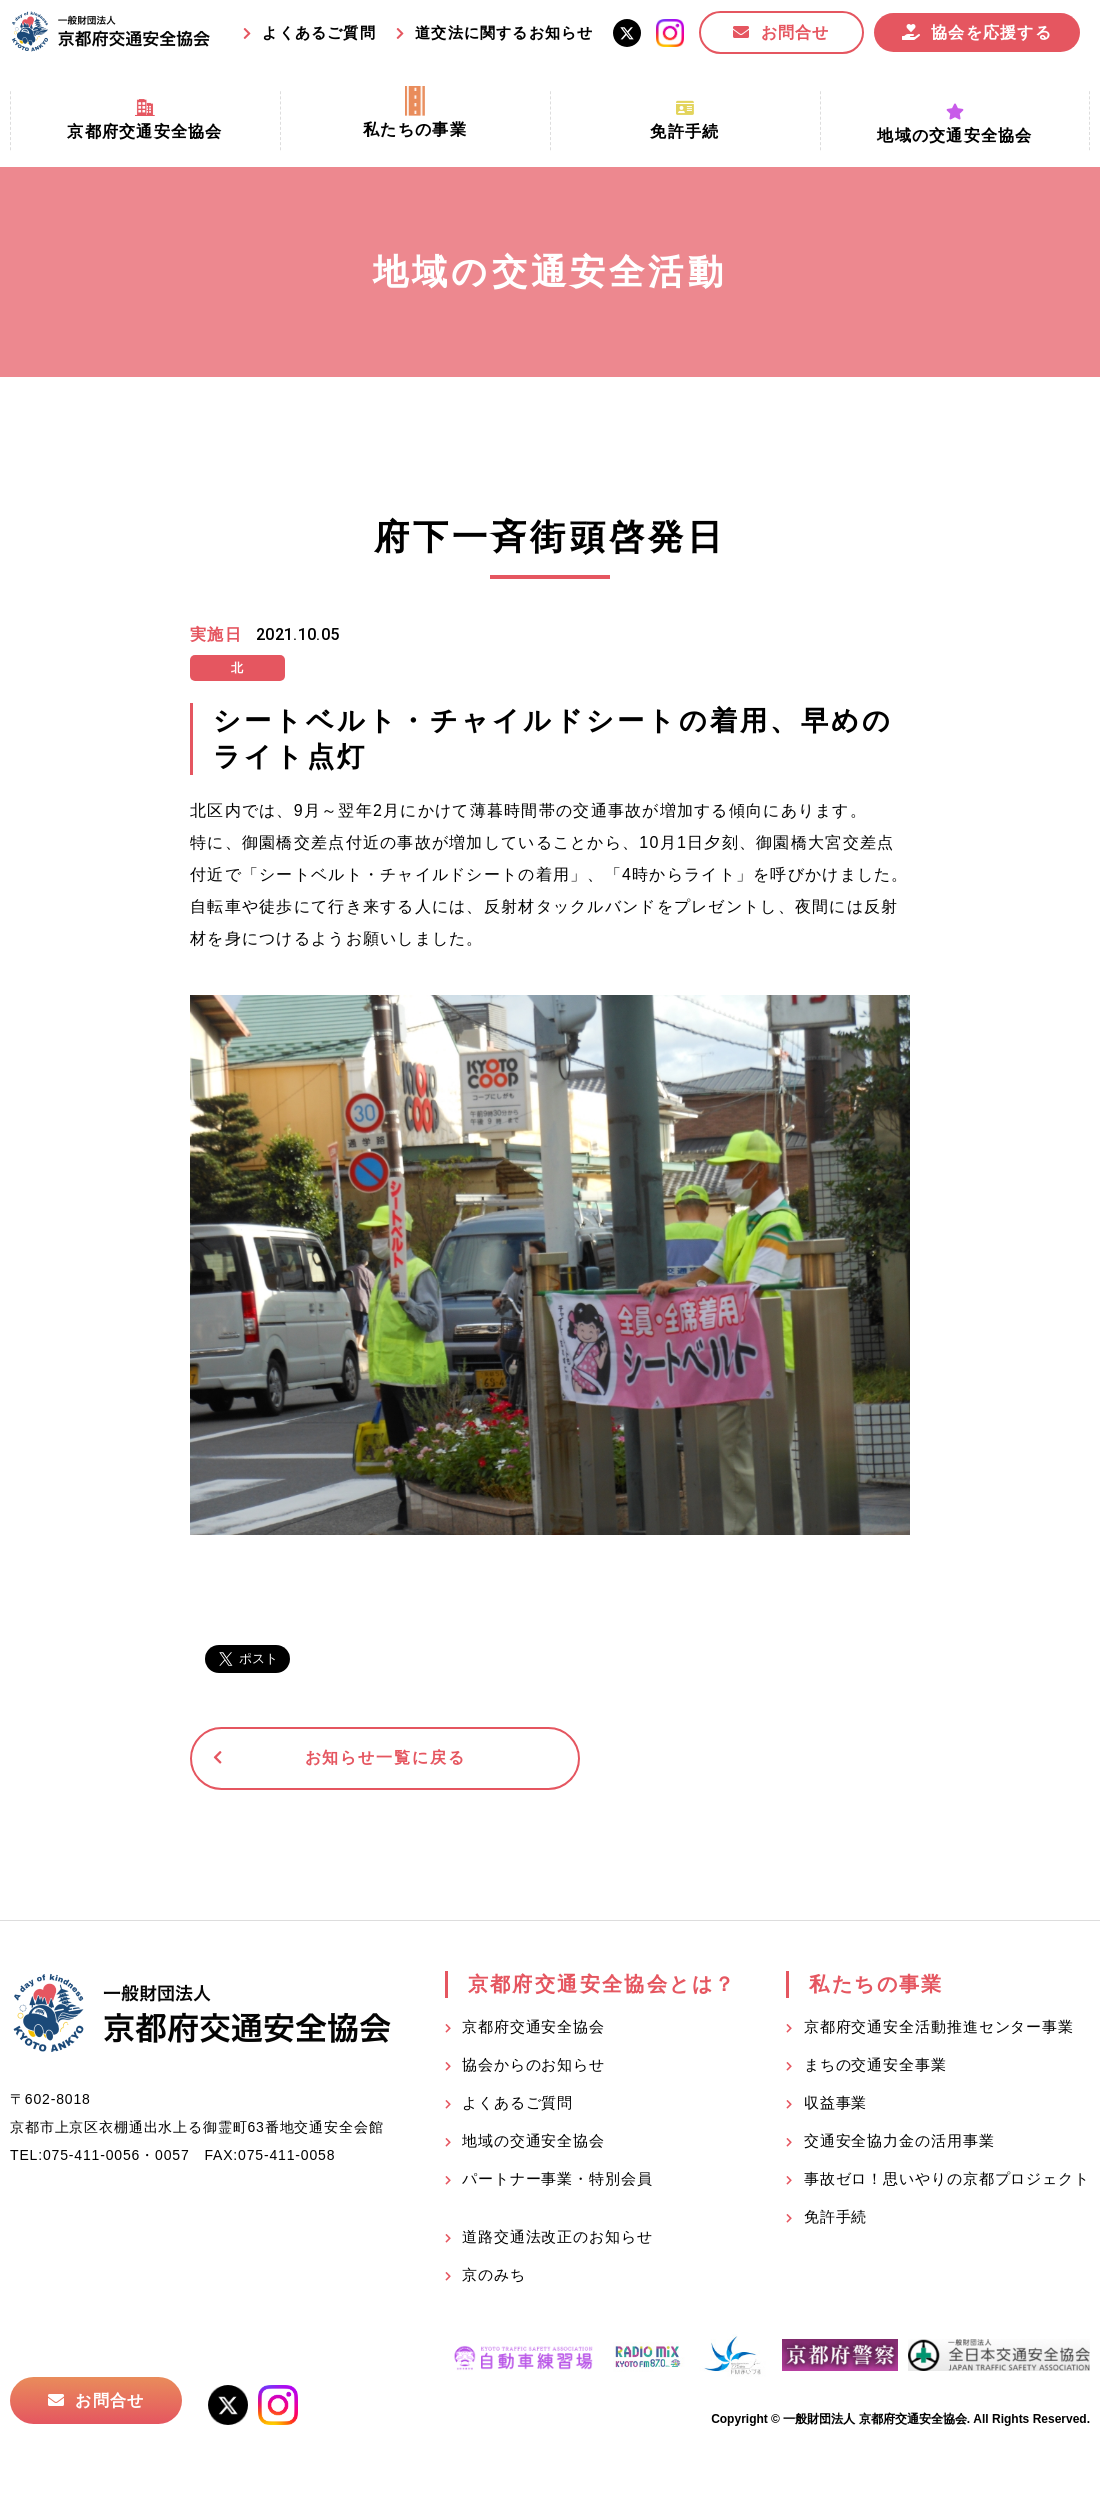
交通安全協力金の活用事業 (899, 2143)
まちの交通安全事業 (875, 2067)
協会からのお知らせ (533, 2067)
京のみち (494, 2277)
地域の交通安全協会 (533, 2143)
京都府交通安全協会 (533, 2029)
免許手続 (836, 2219)
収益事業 (836, 2105)
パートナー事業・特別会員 (557, 2181)
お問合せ (795, 32)
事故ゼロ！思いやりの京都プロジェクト (947, 2181)
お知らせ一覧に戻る (344, 1759)
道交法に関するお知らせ (504, 32)
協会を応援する (991, 32)
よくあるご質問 (318, 32)
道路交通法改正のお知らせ (557, 2239)
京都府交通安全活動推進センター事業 (939, 2029)
